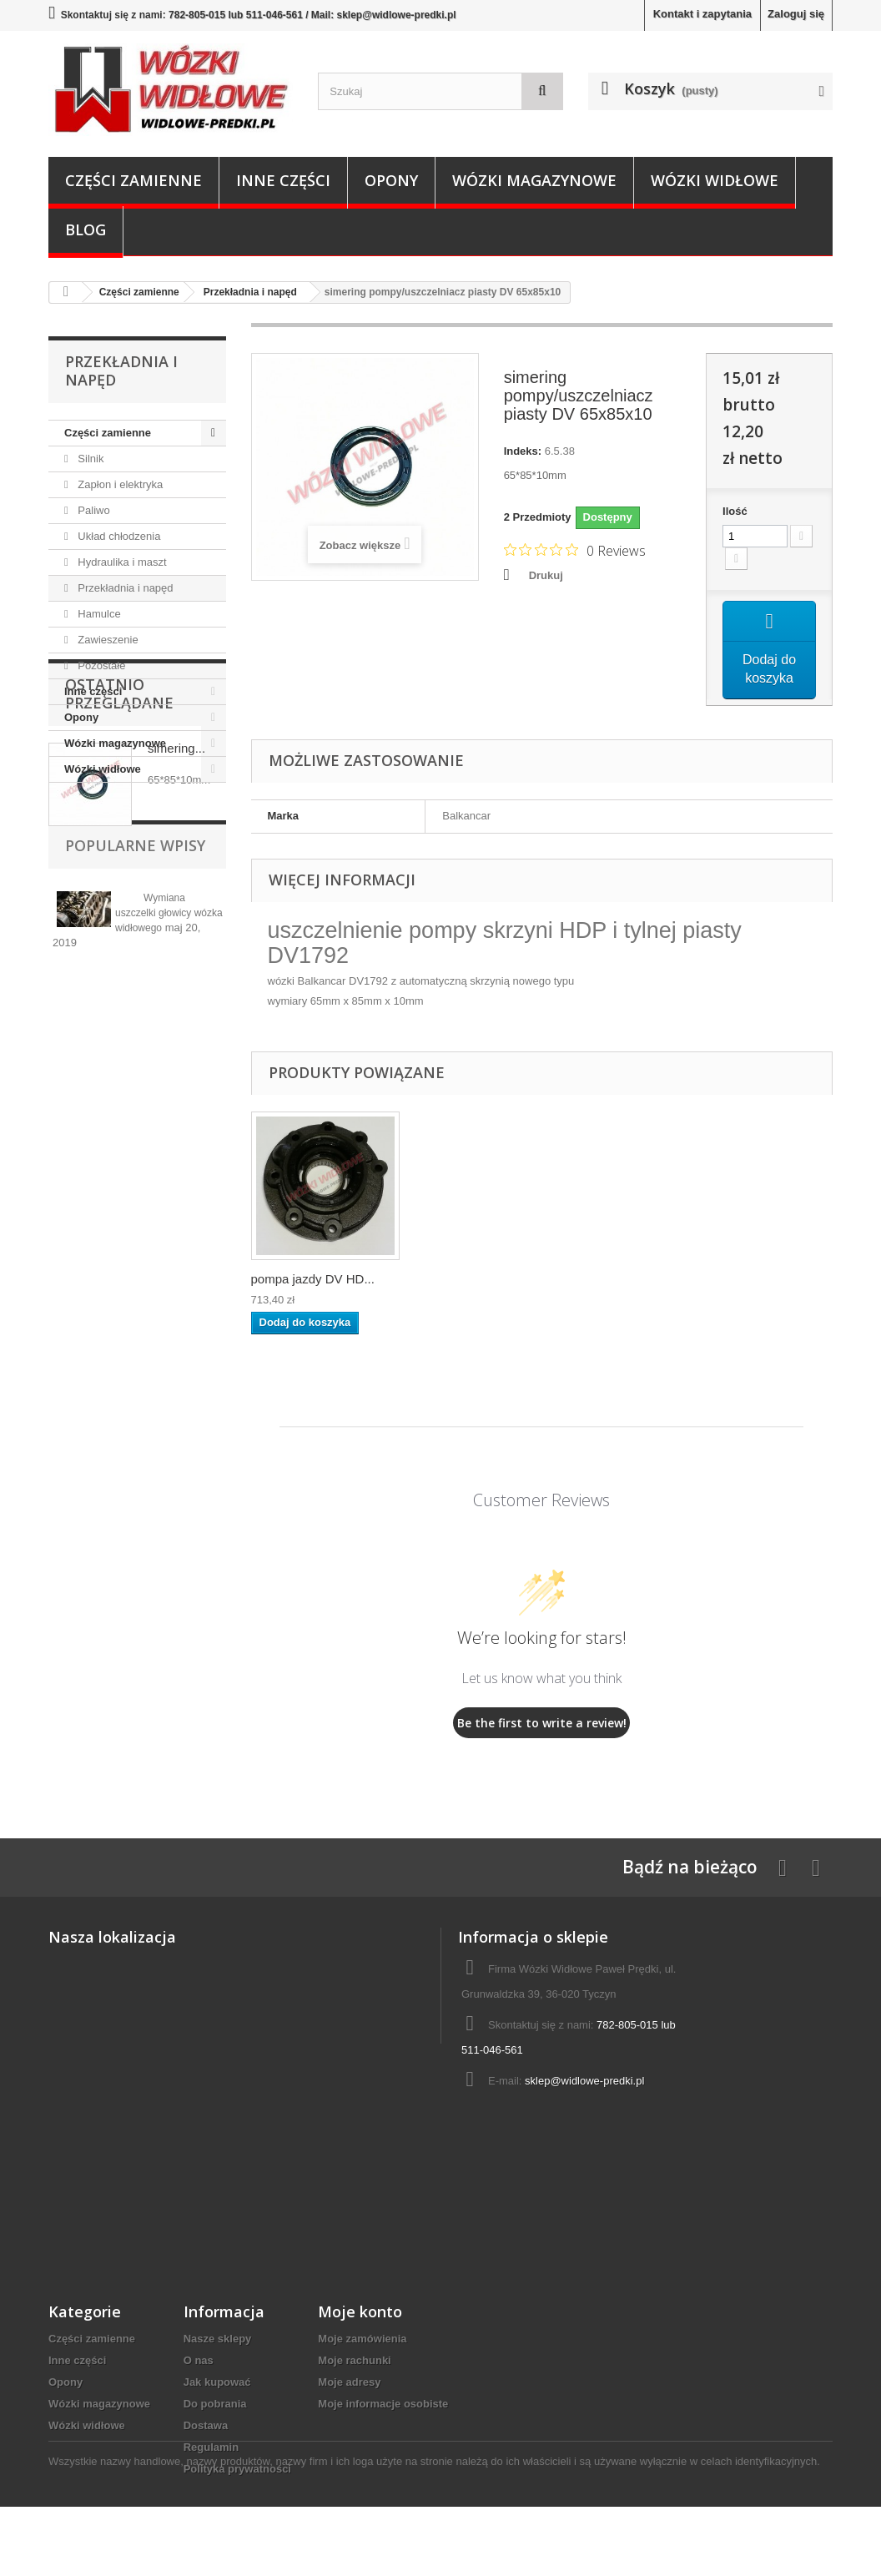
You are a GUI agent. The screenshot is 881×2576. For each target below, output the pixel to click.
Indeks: (523, 451)
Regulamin (211, 2448)
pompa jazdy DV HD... (313, 1280)
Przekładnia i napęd (124, 588)
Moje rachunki (354, 2362)
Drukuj (546, 575)
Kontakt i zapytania (702, 14)
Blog (85, 229)
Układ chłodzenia (118, 536)
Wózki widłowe (714, 180)
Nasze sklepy (218, 2340)
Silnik (89, 458)
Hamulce (98, 613)
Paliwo (92, 510)
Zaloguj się (796, 14)
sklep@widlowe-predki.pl (584, 2082)
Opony (391, 180)
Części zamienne (133, 180)
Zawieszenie (106, 639)
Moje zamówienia (362, 2340)
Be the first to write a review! (542, 1724)
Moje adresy (349, 2383)
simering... (176, 897)
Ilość (735, 511)
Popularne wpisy (135, 1025)
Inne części (283, 180)
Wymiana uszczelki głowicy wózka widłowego (169, 1092)
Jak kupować (217, 2383)
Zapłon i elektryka (119, 484)
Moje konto (360, 2313)
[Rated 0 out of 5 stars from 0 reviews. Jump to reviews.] (575, 549)
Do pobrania (215, 2405)
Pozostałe (100, 665)
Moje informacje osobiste (383, 2405)
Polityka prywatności (237, 2470)
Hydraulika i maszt (121, 562)
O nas (199, 2362)
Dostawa (206, 2427)
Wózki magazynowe (534, 180)
